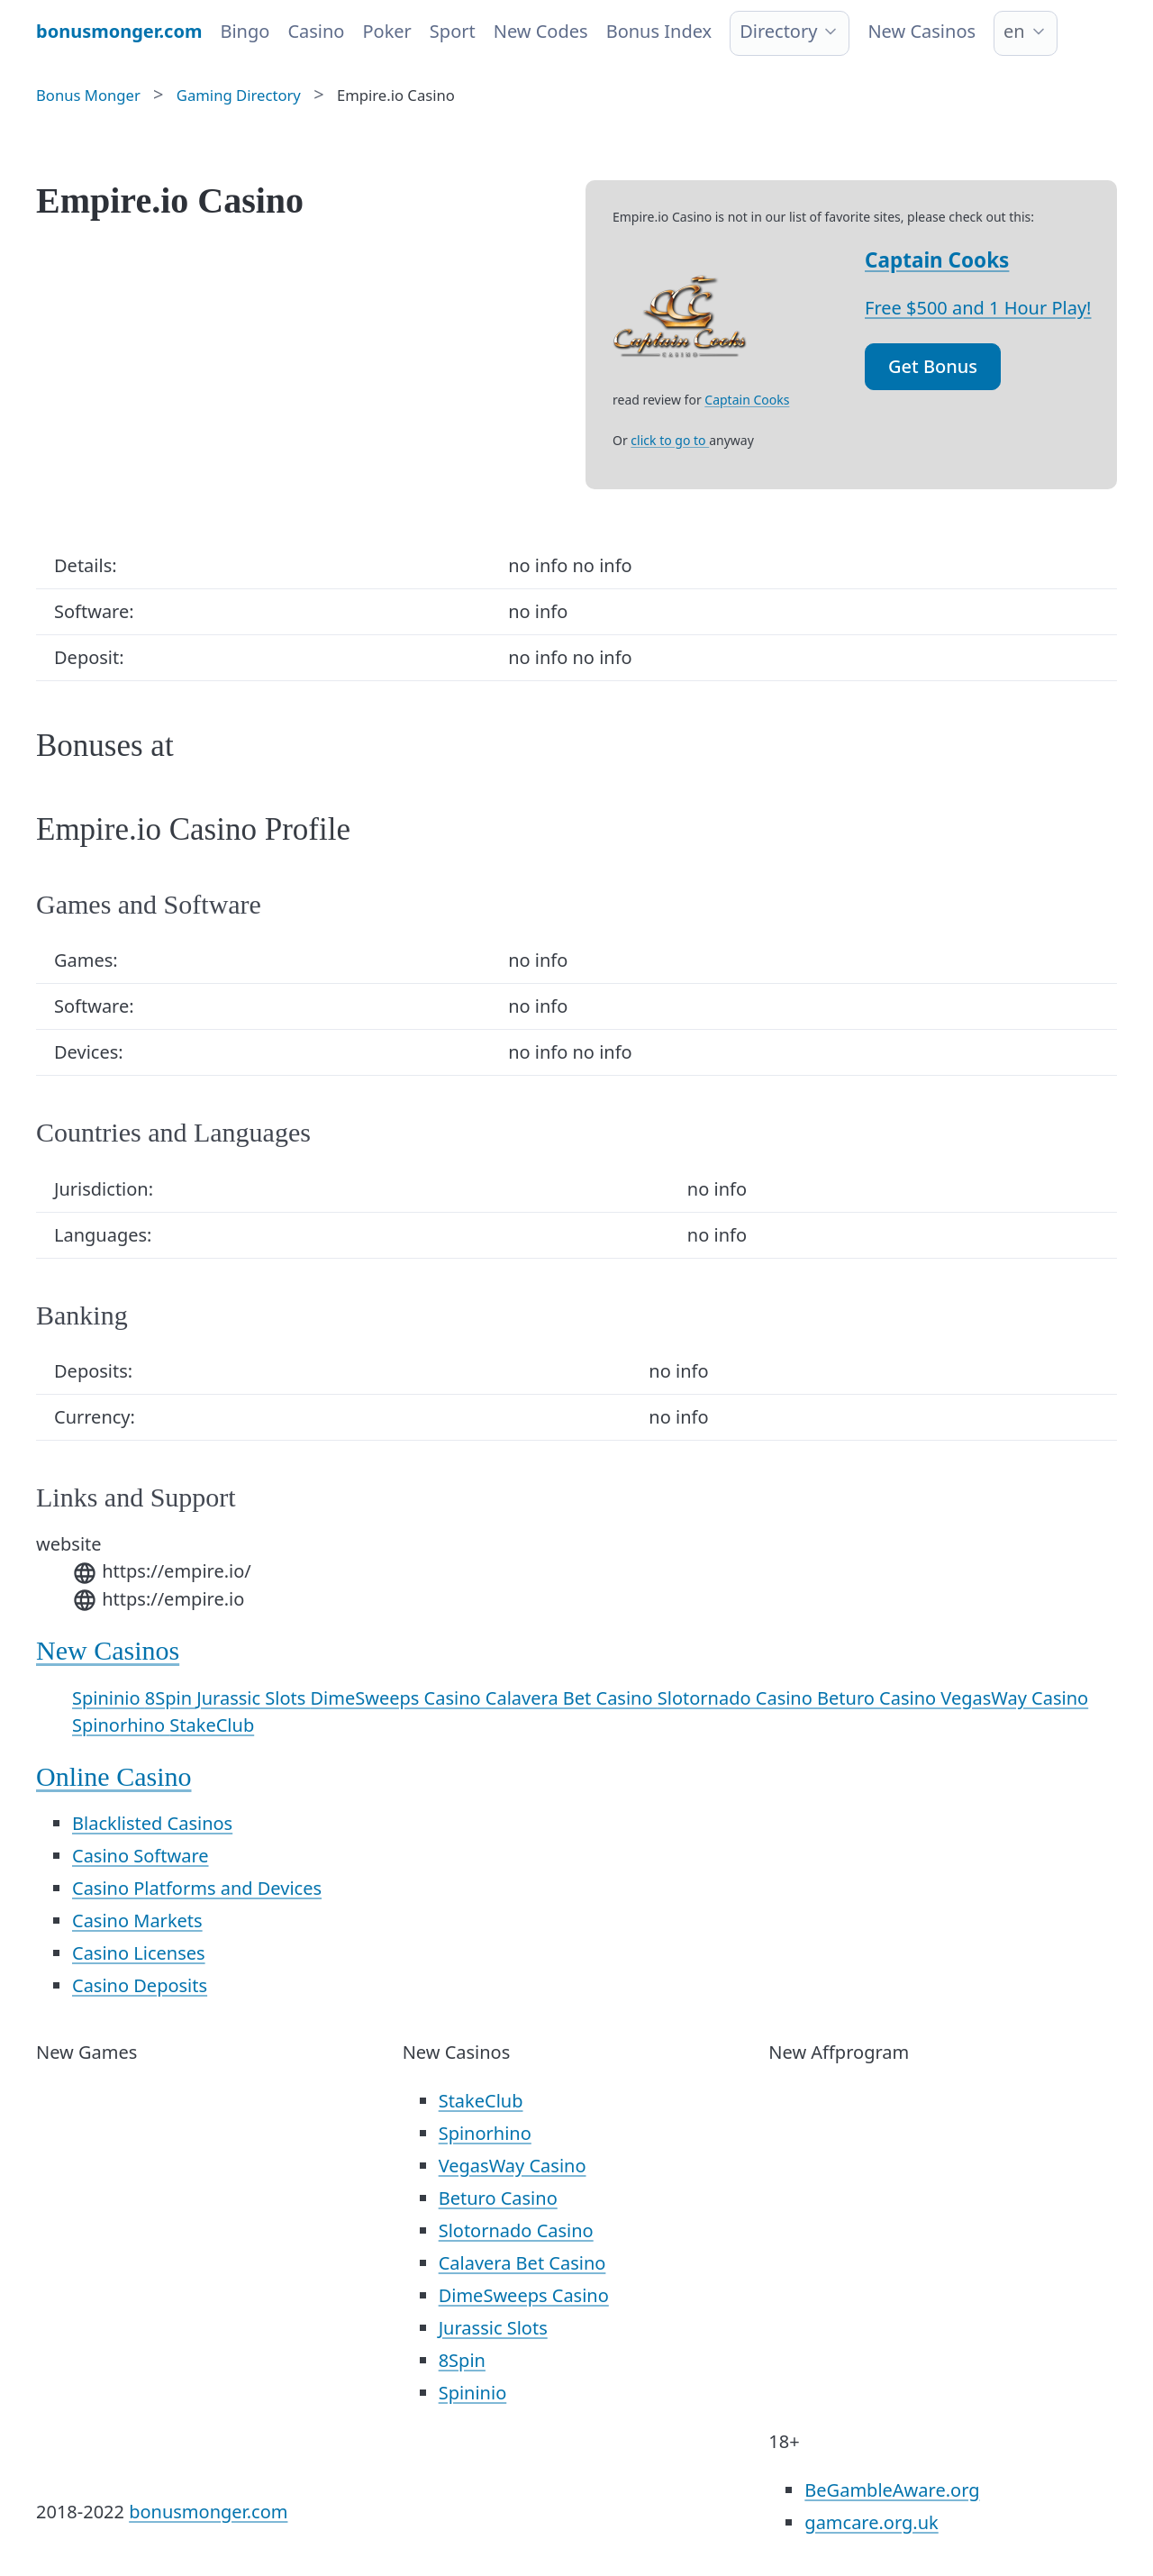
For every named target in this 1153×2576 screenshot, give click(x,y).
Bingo (244, 31)
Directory (778, 31)
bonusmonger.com (208, 2511)
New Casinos (921, 31)
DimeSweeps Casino (398, 1698)
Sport (453, 31)
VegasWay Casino (1014, 1698)
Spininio (108, 1698)
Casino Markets (137, 1920)
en (1014, 31)
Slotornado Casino (737, 1698)
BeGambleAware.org (891, 2490)
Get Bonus (932, 366)
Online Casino (114, 1776)
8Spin (170, 1698)
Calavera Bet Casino (572, 1698)
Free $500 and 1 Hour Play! (978, 308)
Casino (315, 31)
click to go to (670, 440)
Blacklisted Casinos (152, 1823)
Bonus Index (659, 31)
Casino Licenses (138, 1953)
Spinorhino (120, 1725)
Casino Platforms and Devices (197, 1888)
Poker (386, 31)
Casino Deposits (139, 1985)
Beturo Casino (878, 1698)
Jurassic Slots (253, 1698)
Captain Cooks (937, 260)
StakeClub (211, 1725)
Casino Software (140, 1855)
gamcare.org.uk (871, 2522)
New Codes (541, 31)
